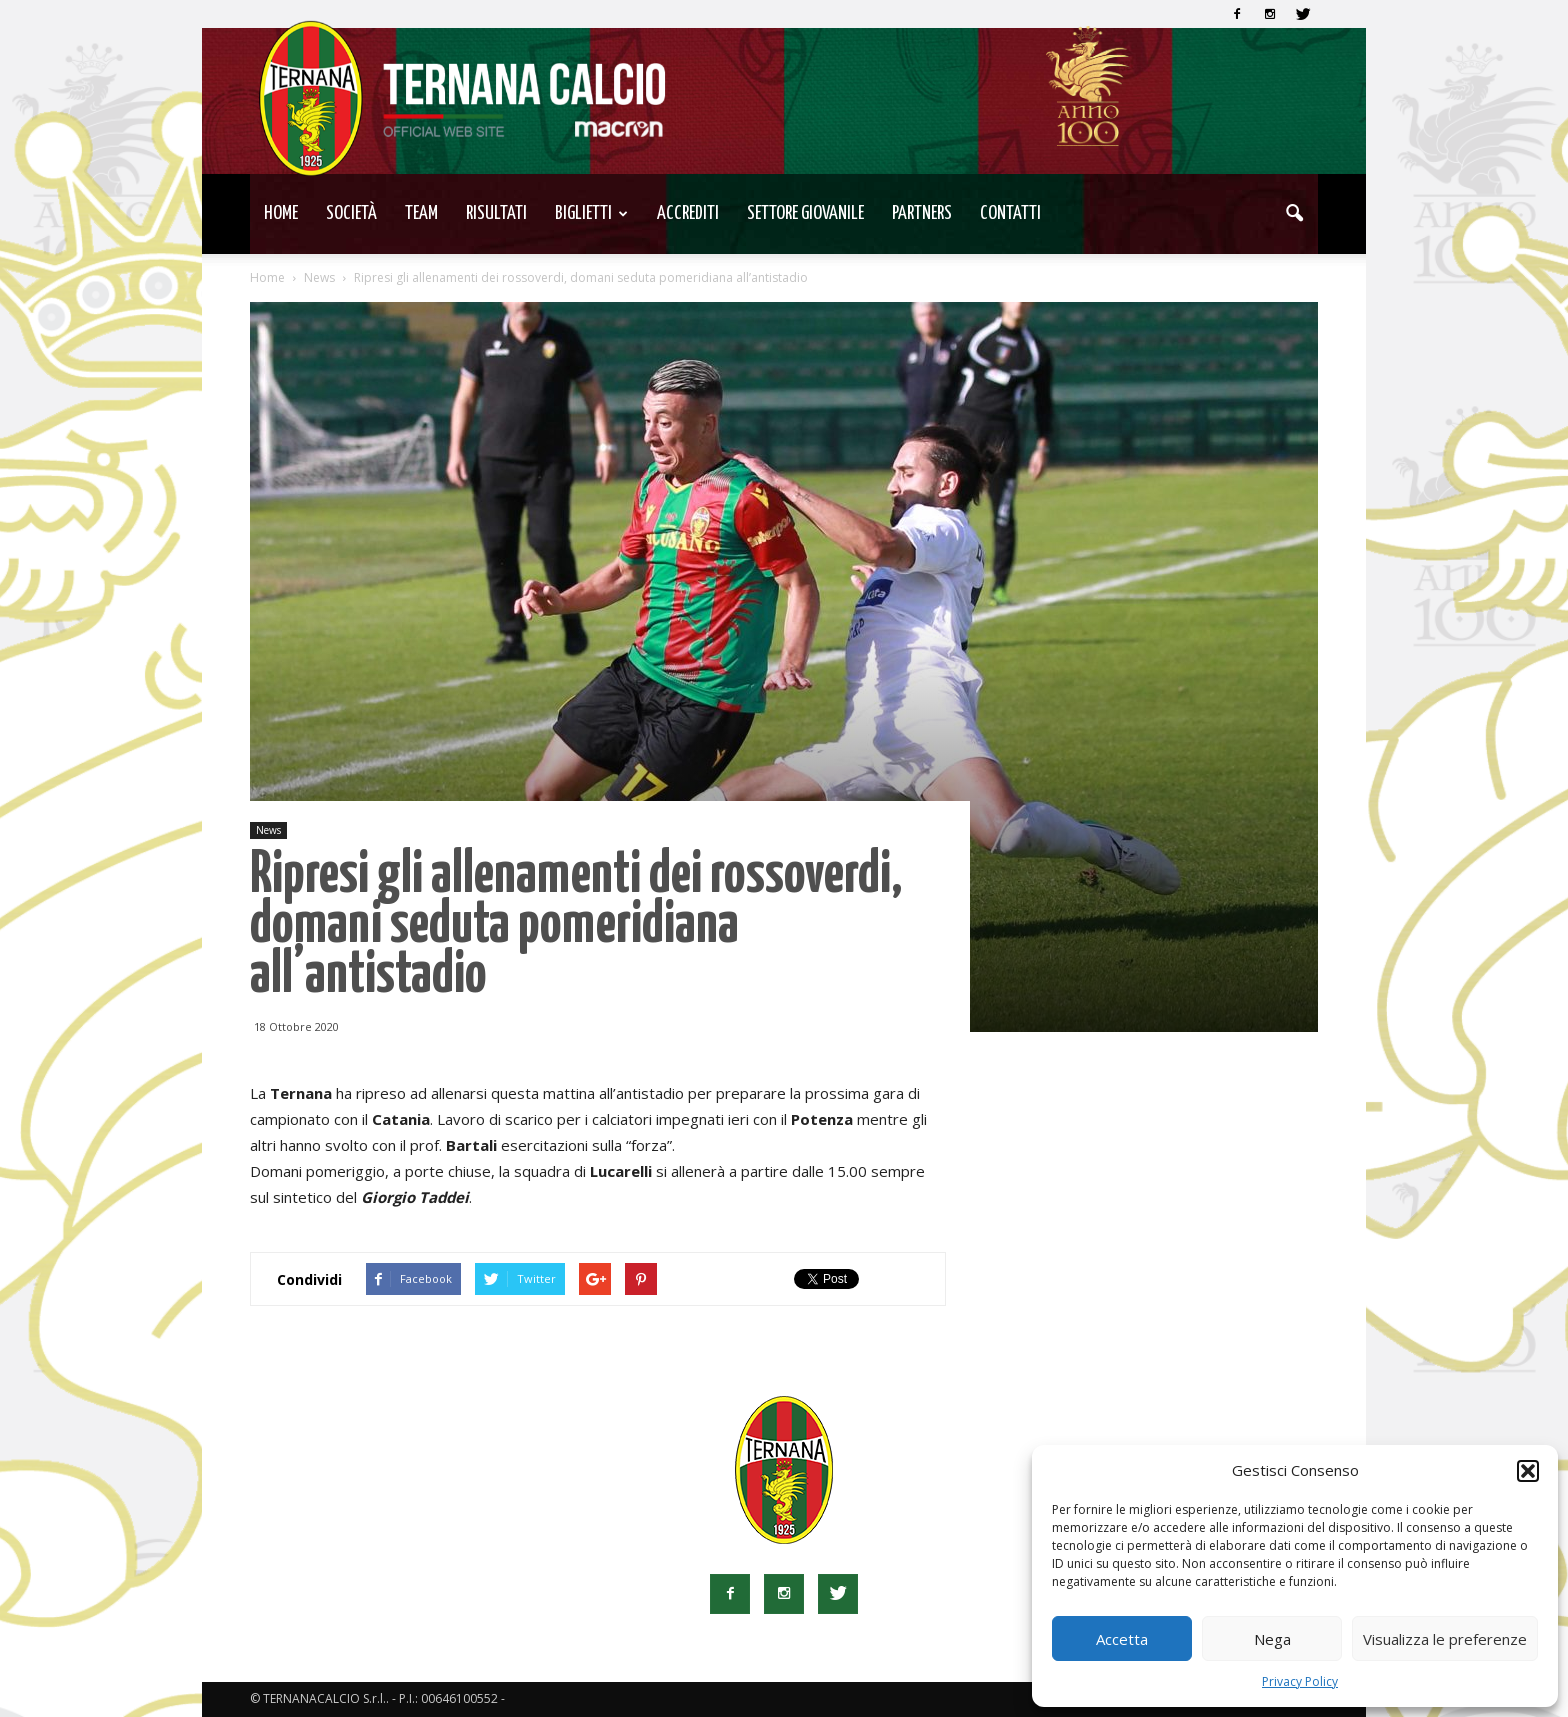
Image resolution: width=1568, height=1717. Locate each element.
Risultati (496, 213)
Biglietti (591, 213)
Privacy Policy (1300, 1681)
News (268, 830)
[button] (1528, 1471)
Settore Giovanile (805, 213)
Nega (1272, 1639)
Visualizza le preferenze (1445, 1639)
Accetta (1122, 1639)
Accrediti (688, 213)
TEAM (421, 213)
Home (281, 213)
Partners (922, 213)
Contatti (1010, 213)
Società (351, 213)
